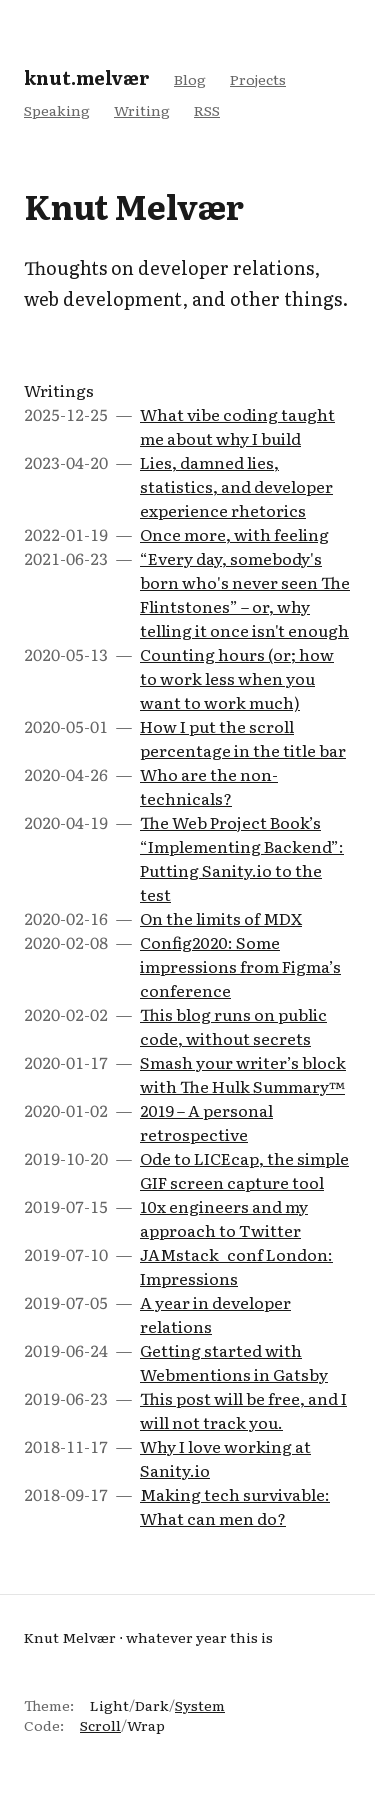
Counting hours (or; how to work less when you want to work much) (237, 678)
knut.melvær (87, 77)
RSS (207, 110)
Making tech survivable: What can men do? (235, 1506)
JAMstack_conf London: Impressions (236, 1266)
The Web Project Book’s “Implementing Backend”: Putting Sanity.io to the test (242, 858)
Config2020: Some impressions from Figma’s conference (240, 966)
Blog (190, 79)
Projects (258, 79)
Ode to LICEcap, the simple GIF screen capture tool (244, 1170)
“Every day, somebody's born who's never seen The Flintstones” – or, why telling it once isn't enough (245, 594)
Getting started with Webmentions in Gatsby (234, 1362)
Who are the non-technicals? (209, 786)
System (200, 1705)
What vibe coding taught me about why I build (237, 426)
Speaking (57, 110)
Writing (142, 110)
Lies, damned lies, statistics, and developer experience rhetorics (236, 486)
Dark (152, 1705)
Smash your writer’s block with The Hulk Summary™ (243, 1074)
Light (109, 1705)
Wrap (146, 1725)
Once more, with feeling (234, 534)
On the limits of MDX (221, 918)
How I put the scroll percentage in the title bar (243, 738)
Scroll (100, 1725)
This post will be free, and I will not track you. (243, 1410)
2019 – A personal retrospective (206, 1122)
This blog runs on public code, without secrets (233, 1026)
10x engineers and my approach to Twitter (224, 1218)
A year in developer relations (215, 1314)
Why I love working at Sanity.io (225, 1458)
